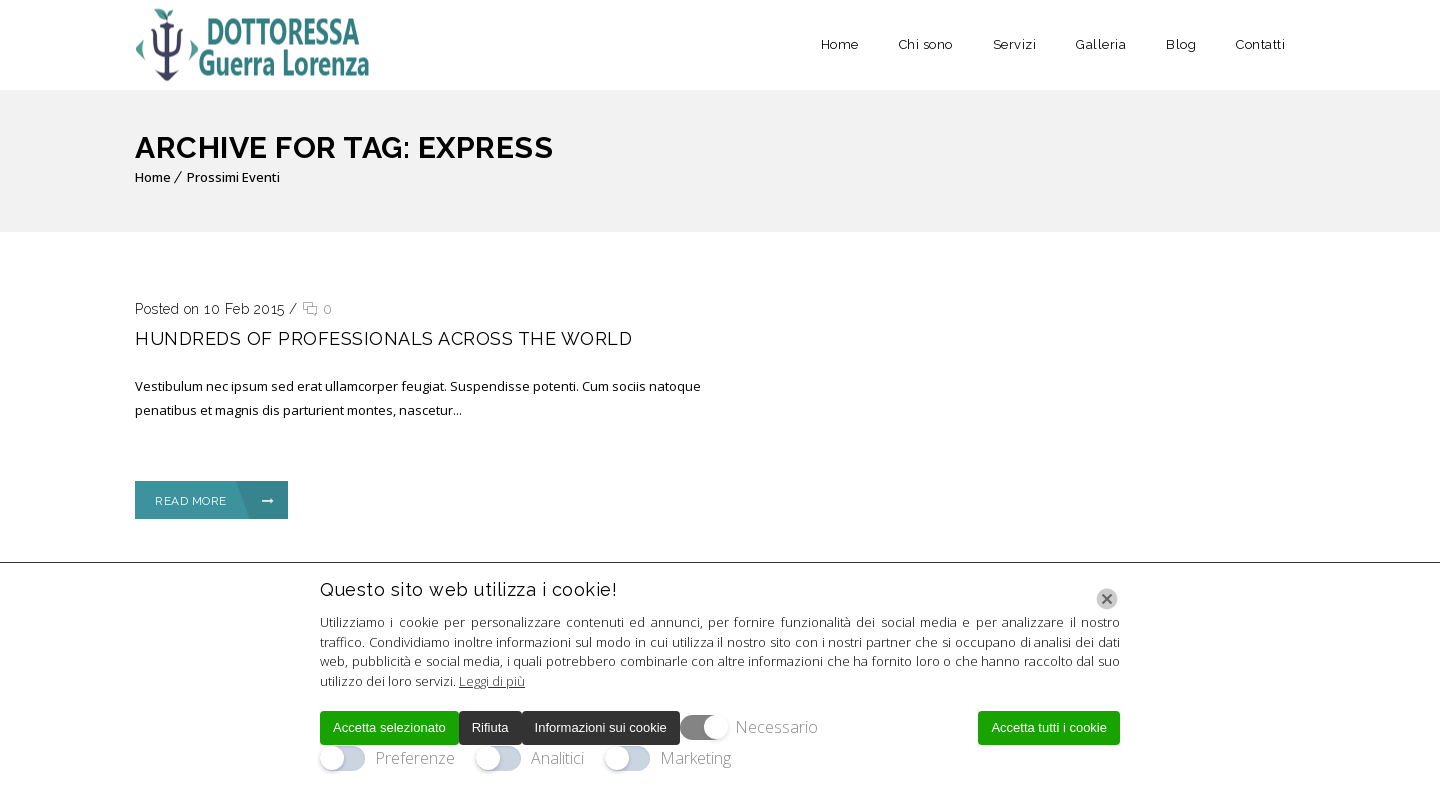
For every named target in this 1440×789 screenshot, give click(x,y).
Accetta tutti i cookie (1049, 727)
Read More (215, 501)
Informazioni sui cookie (601, 727)
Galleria (1101, 44)
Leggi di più (492, 681)
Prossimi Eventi (233, 177)
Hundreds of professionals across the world (383, 338)
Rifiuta (490, 727)
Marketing (695, 758)
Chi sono (926, 44)
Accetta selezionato (389, 727)
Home (840, 44)
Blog (1181, 44)
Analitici (557, 758)
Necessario (776, 727)
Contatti (1260, 44)
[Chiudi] (1107, 599)
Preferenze (415, 758)
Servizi (1015, 44)
